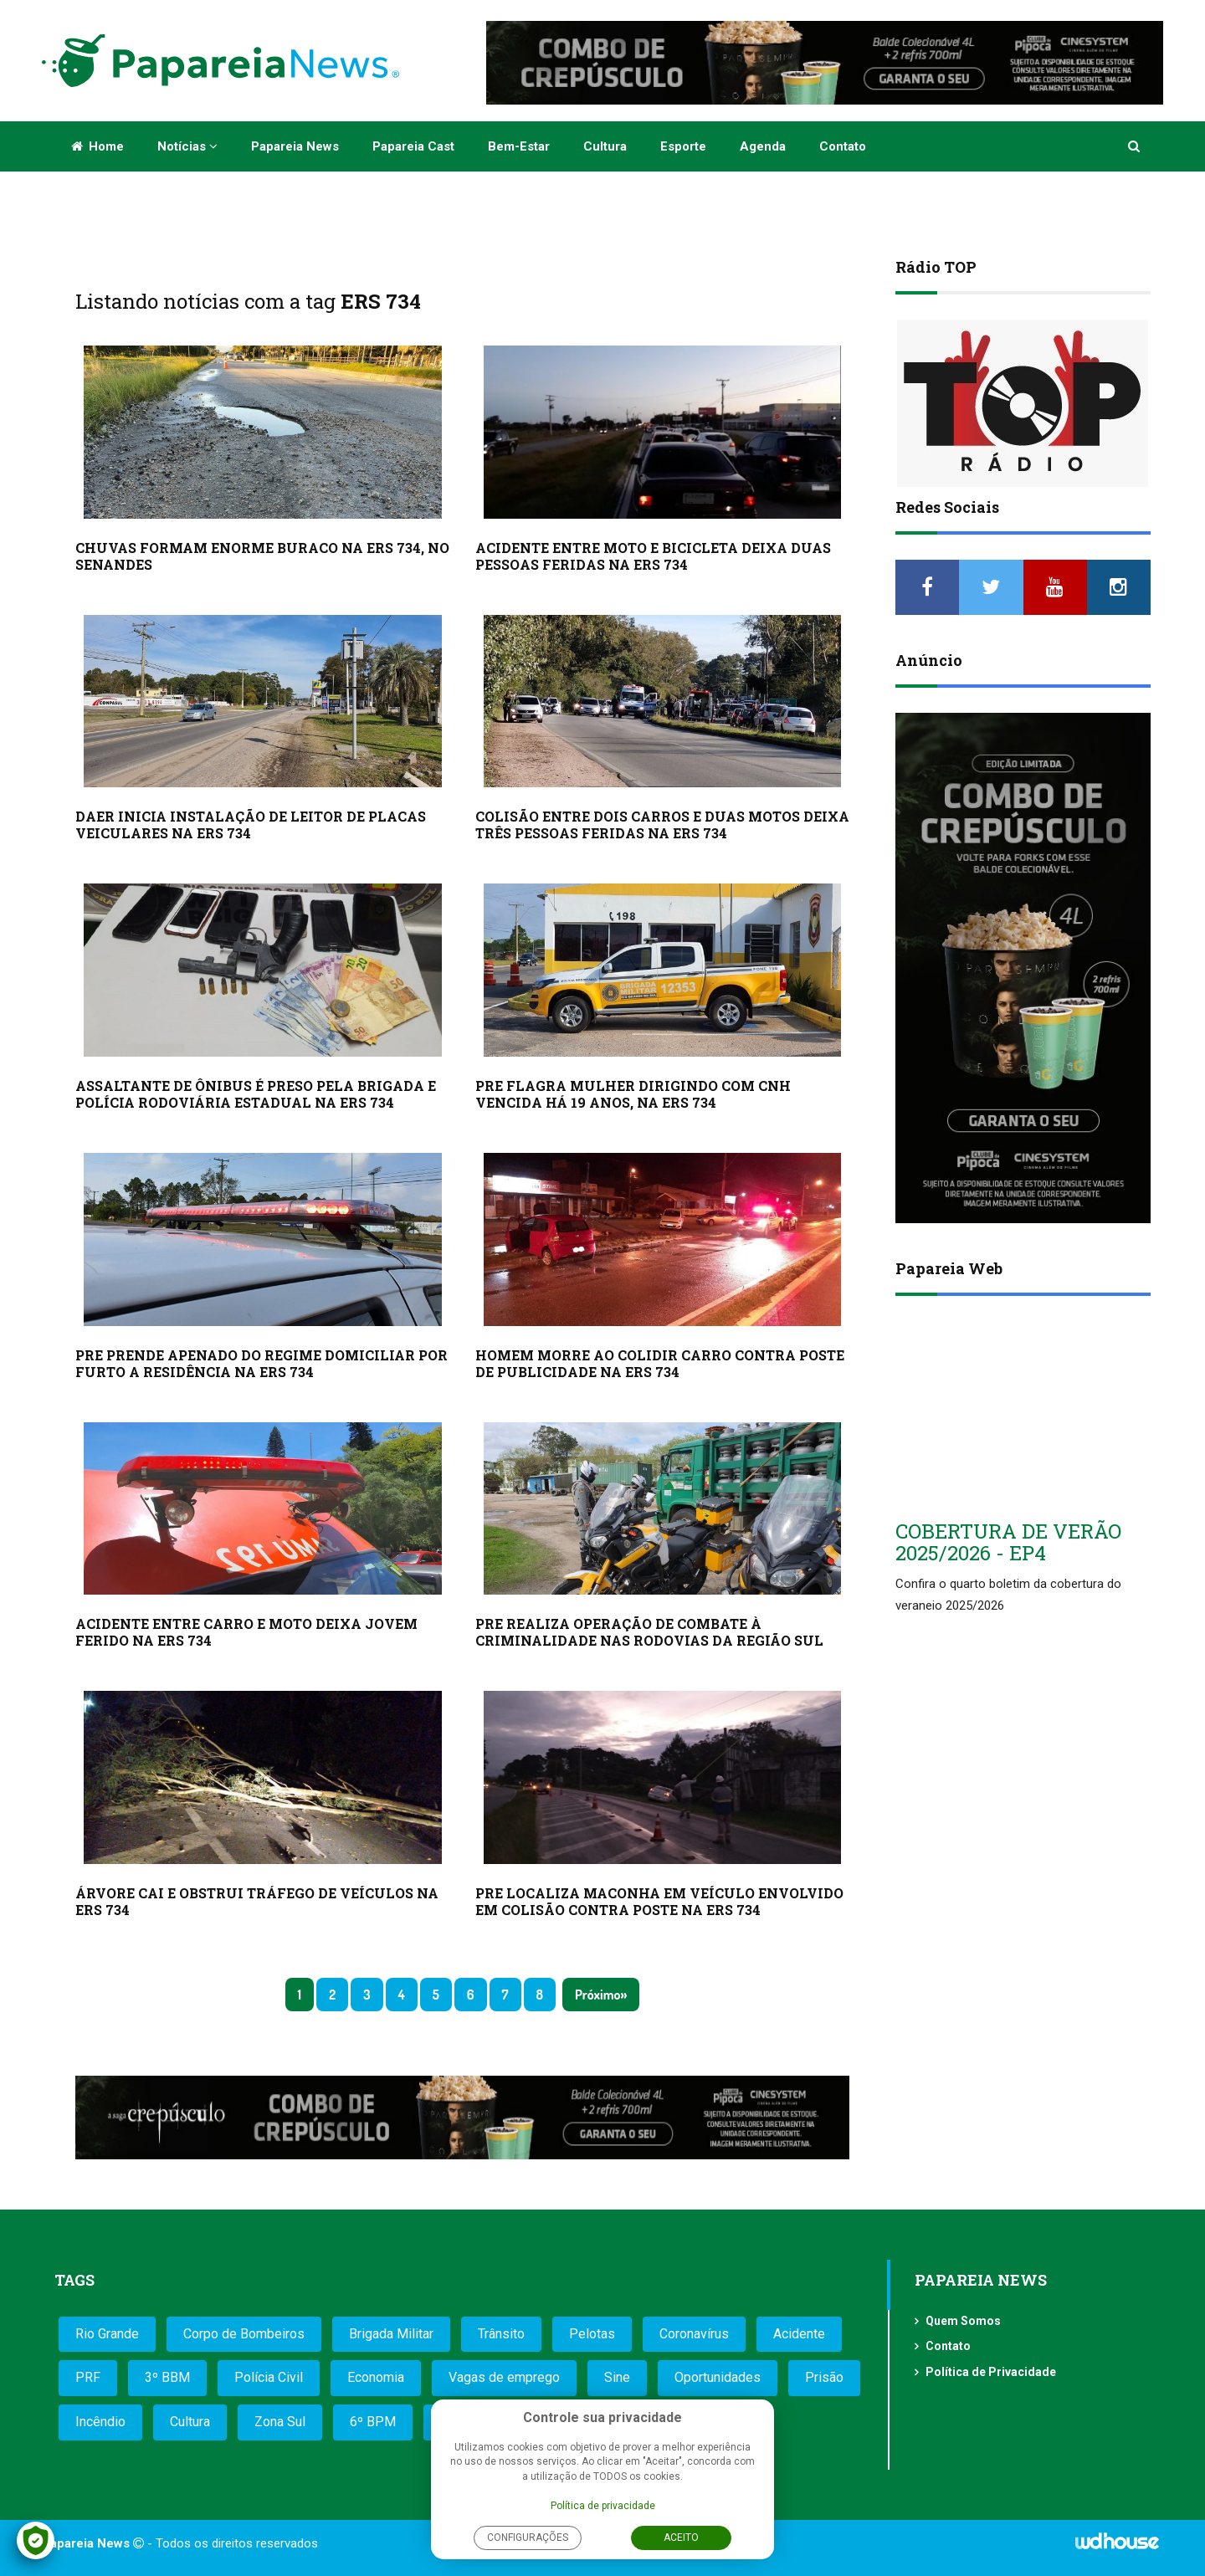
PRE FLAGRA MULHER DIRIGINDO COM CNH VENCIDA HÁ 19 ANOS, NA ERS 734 (633, 1094)
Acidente (799, 2334)
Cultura (605, 146)
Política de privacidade (603, 2506)
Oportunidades (717, 2377)
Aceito (681, 2537)
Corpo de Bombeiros (244, 2334)
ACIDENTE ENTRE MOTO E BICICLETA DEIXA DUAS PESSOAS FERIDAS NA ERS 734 (653, 556)
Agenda (763, 146)
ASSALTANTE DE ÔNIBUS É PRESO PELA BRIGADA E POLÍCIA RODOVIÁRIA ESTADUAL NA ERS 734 (255, 1094)
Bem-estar (519, 146)
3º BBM (167, 2377)
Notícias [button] (187, 146)
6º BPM (373, 2422)
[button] (1135, 146)
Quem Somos (963, 2321)
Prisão (824, 2377)
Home (97, 146)
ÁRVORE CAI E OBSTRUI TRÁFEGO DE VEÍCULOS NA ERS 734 (256, 1901)
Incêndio (100, 2422)
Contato (842, 146)
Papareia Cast (413, 146)
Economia (375, 2377)
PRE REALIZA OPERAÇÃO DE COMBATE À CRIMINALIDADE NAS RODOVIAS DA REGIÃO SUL (649, 1632)
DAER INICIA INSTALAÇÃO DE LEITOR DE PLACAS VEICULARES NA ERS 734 (250, 824)
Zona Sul (279, 2422)
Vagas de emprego (504, 2377)
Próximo (597, 1994)
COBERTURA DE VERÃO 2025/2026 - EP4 (1008, 1542)
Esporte (683, 146)
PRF (87, 2377)
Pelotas (592, 2334)
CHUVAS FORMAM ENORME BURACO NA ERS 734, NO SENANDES (262, 556)
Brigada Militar (391, 2334)
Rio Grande (107, 2334)
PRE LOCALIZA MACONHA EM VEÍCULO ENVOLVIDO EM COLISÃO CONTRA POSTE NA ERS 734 (659, 1901)
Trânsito (501, 2334)
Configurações (527, 2537)
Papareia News (295, 146)
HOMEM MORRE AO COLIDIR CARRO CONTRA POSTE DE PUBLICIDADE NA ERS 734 (659, 1363)
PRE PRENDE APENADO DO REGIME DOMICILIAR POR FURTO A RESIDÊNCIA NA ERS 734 (261, 1363)
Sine (617, 2377)
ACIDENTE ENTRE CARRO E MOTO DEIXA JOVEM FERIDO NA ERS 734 (246, 1632)
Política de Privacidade (991, 2372)
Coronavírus (694, 2334)
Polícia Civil (268, 2377)
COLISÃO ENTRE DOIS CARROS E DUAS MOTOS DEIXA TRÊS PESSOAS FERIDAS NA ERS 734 (662, 824)
